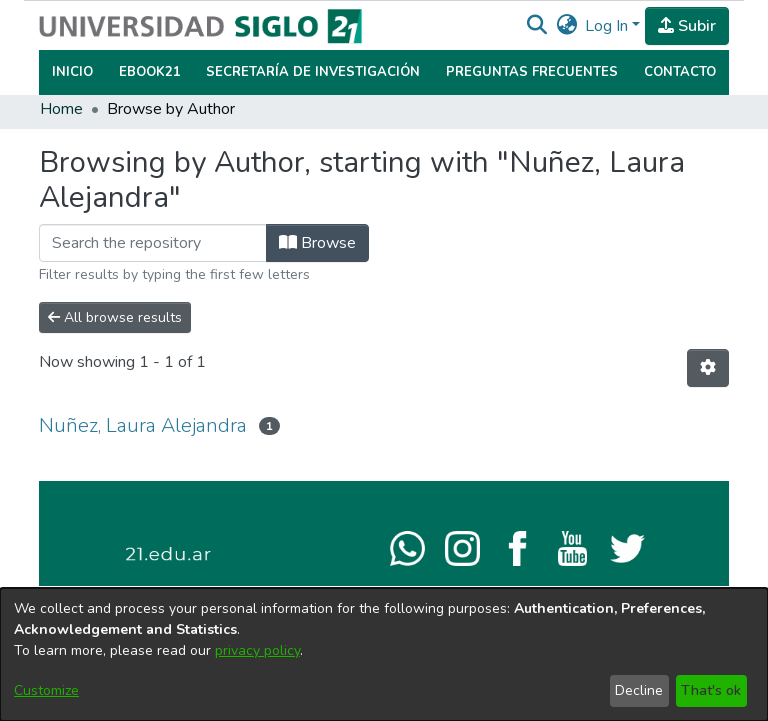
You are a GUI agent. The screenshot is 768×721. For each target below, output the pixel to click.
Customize (46, 690)
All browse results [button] (115, 317)
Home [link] (61, 109)
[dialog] (384, 654)
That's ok (711, 690)
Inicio (72, 72)
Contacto (680, 72)
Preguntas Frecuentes (532, 72)
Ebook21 (150, 72)
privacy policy (257, 650)
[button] (536, 26)
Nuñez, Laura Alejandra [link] (143, 425)
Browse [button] (317, 243)
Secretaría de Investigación (313, 72)
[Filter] (153, 243)
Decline (639, 690)
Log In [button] (608, 26)
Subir (687, 26)
